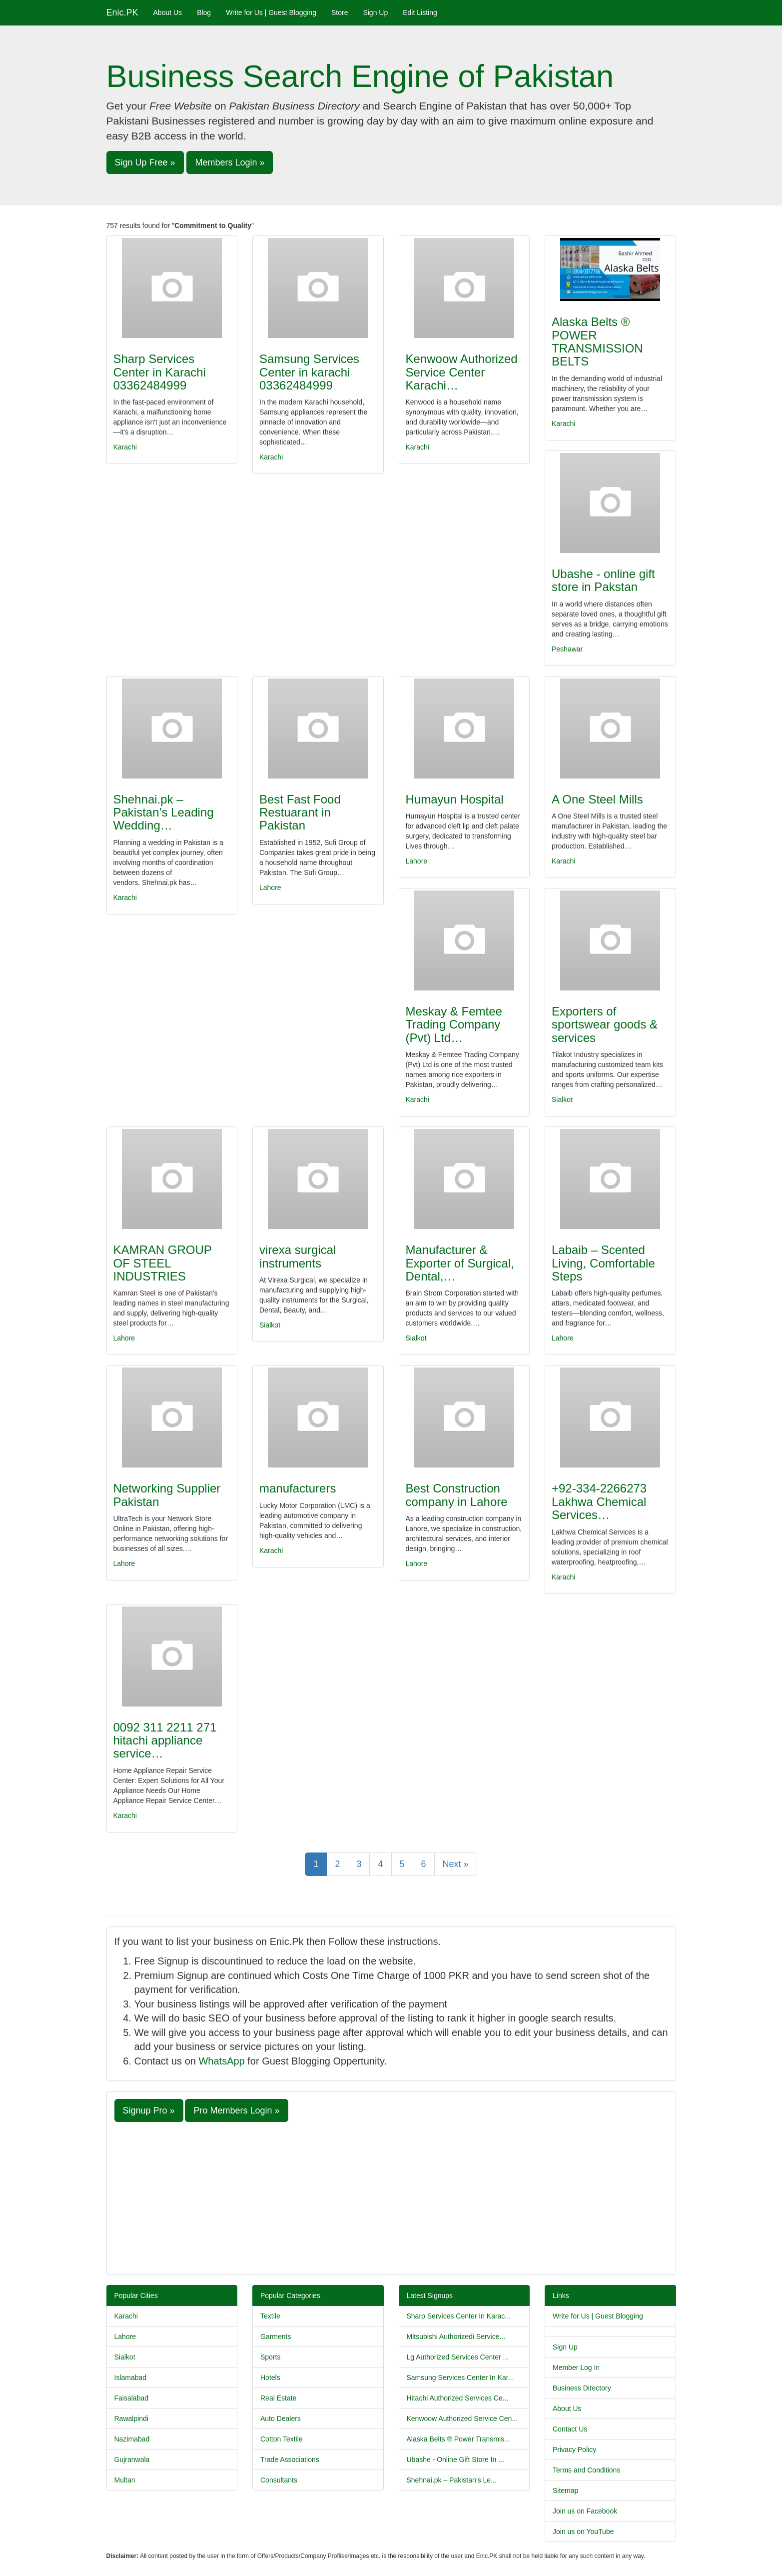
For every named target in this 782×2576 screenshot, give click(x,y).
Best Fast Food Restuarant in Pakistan (300, 812)
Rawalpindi (131, 2418)
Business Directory (582, 2388)
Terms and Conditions (586, 2470)
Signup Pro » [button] (149, 2111)
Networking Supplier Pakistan (167, 1495)
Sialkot (562, 1100)
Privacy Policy (574, 2450)
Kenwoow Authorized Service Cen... (462, 2418)
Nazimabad (132, 2439)
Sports (270, 2357)
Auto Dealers (280, 2418)
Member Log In (576, 2368)
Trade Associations (289, 2460)
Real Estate (278, 2398)
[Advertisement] (391, 2197)
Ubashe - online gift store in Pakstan (603, 580)
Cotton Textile (281, 2439)
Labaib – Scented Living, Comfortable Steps (603, 1263)
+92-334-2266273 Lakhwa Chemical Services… (599, 1502)
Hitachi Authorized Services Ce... (458, 2398)
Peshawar (567, 649)
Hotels (270, 2378)
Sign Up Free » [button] (145, 163)
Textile (270, 2316)
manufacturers (297, 1488)
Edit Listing (420, 12)
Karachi (125, 447)
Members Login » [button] (229, 163)
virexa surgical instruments (297, 1256)
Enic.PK (122, 13)
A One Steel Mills (597, 799)
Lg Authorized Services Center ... (458, 2357)
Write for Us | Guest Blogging (271, 12)
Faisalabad (131, 2398)
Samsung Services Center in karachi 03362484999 (309, 372)
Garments (275, 2336)
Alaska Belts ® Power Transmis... (458, 2439)
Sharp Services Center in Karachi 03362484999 (159, 372)
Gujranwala (132, 2460)
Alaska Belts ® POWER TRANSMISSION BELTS (597, 341)
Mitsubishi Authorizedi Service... (456, 2336)
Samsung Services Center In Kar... (460, 2378)
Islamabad (130, 2378)
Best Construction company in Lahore (457, 1495)
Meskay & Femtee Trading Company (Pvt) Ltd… (454, 1024)
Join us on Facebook (585, 2511)
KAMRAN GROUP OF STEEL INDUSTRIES (162, 1263)
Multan (124, 2480)
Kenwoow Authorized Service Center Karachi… (462, 372)
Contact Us (570, 2429)
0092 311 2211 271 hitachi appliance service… (165, 1740)
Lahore (270, 888)
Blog (204, 12)
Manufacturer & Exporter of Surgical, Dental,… (460, 1263)
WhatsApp (221, 2061)
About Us (167, 12)
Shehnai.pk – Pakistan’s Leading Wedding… (163, 812)
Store (339, 12)
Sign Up (375, 12)
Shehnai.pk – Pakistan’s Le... (452, 2480)
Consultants (278, 2480)
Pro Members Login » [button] (236, 2111)
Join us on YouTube (583, 2532)
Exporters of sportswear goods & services (605, 1024)
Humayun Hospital (455, 799)
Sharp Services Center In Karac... (459, 2316)
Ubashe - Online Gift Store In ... (455, 2460)
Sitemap (565, 2490)
